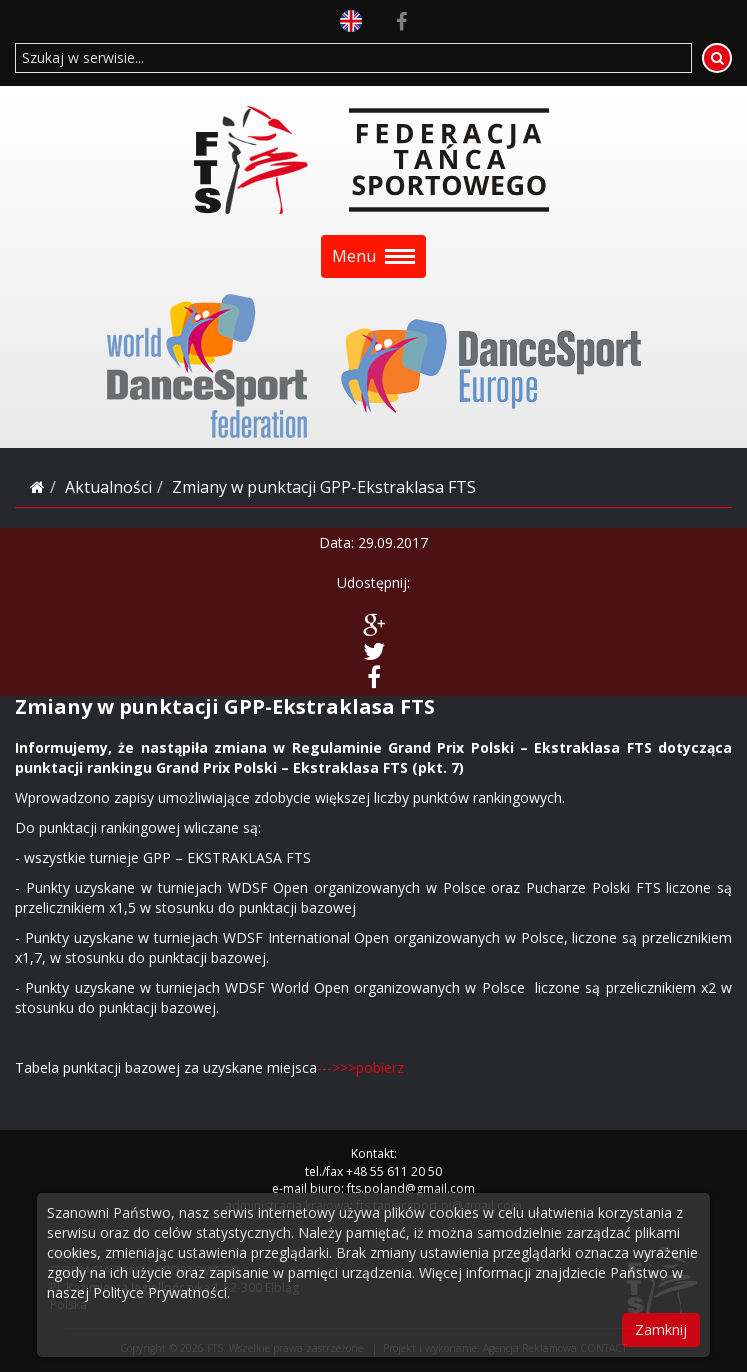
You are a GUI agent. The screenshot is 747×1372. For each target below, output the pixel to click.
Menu (373, 256)
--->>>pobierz (360, 1067)
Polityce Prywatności (160, 1292)
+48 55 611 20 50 (394, 1171)
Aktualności (108, 487)
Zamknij (661, 1329)
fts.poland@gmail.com (411, 1188)
